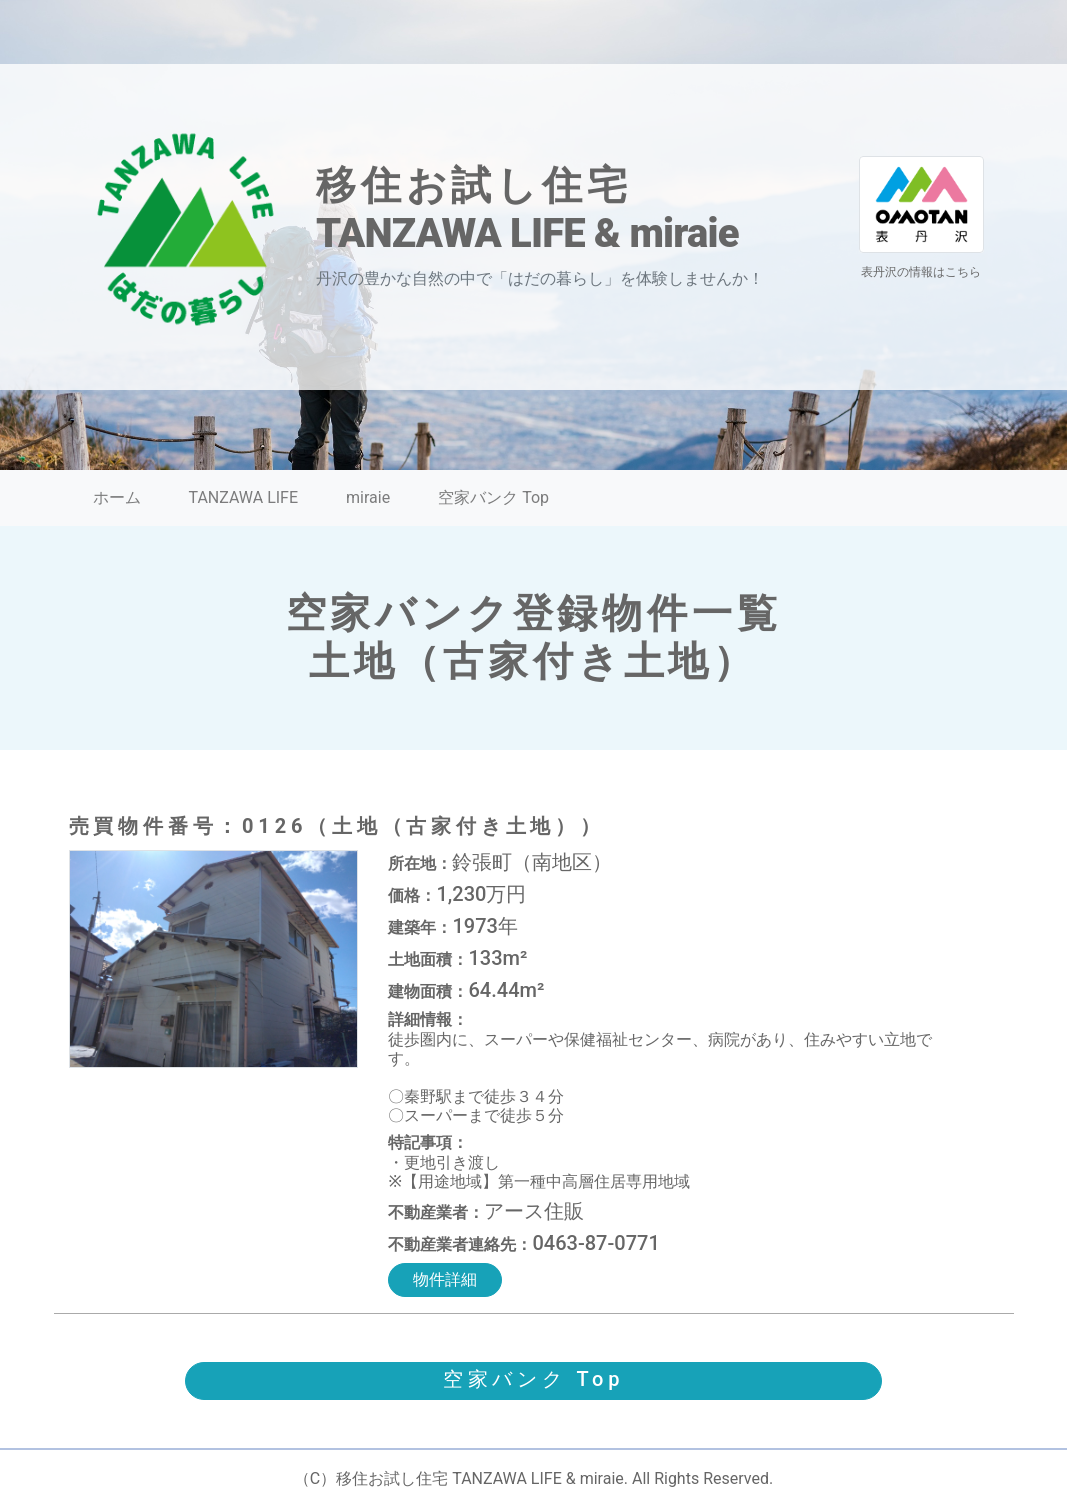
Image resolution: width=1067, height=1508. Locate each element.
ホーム (117, 497)
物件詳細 (445, 1279)
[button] (534, 1381)
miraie (368, 497)
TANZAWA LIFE (244, 497)
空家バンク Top (493, 497)
